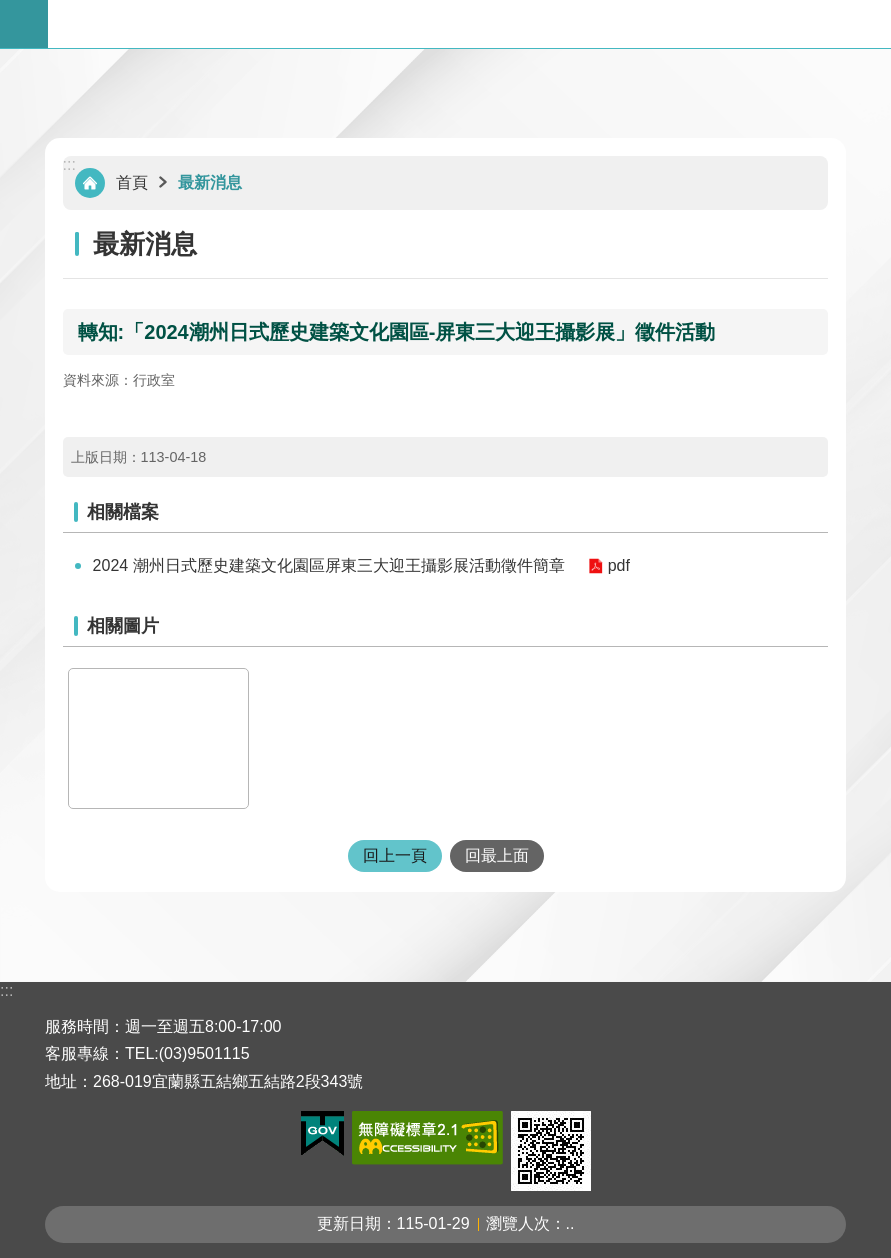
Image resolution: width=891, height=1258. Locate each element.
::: (69, 164)
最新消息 (210, 182)
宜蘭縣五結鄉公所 (469, 24)
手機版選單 (24, 24)
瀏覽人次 (518, 1223)
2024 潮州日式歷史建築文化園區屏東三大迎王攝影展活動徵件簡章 (329, 565)
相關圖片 (123, 626)
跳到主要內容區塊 (10, 10)
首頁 (132, 182)
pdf (619, 565)
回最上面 (497, 855)
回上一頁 (395, 855)
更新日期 (349, 1223)
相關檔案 (123, 512)
